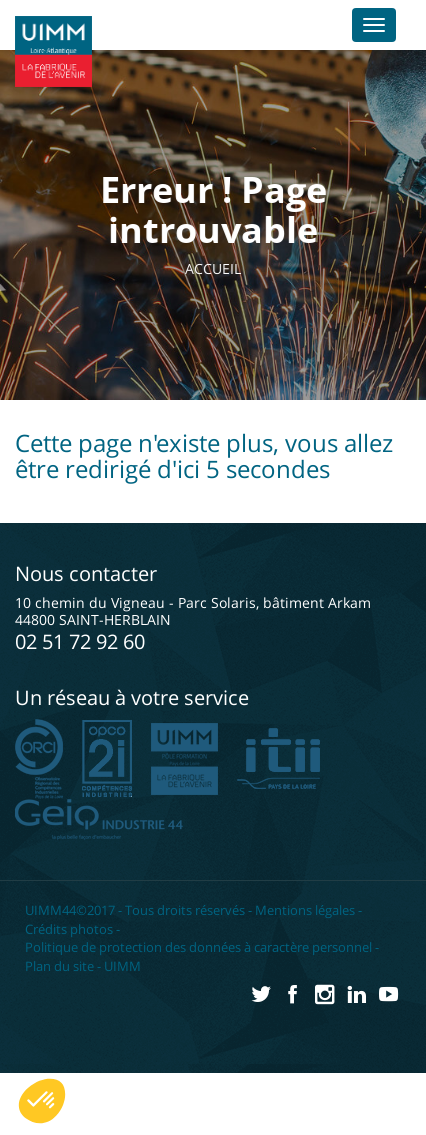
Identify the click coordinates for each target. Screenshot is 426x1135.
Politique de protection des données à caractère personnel (198, 947)
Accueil (218, 268)
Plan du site (59, 966)
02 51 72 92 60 (80, 641)
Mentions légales (305, 910)
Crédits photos (69, 929)
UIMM (122, 966)
